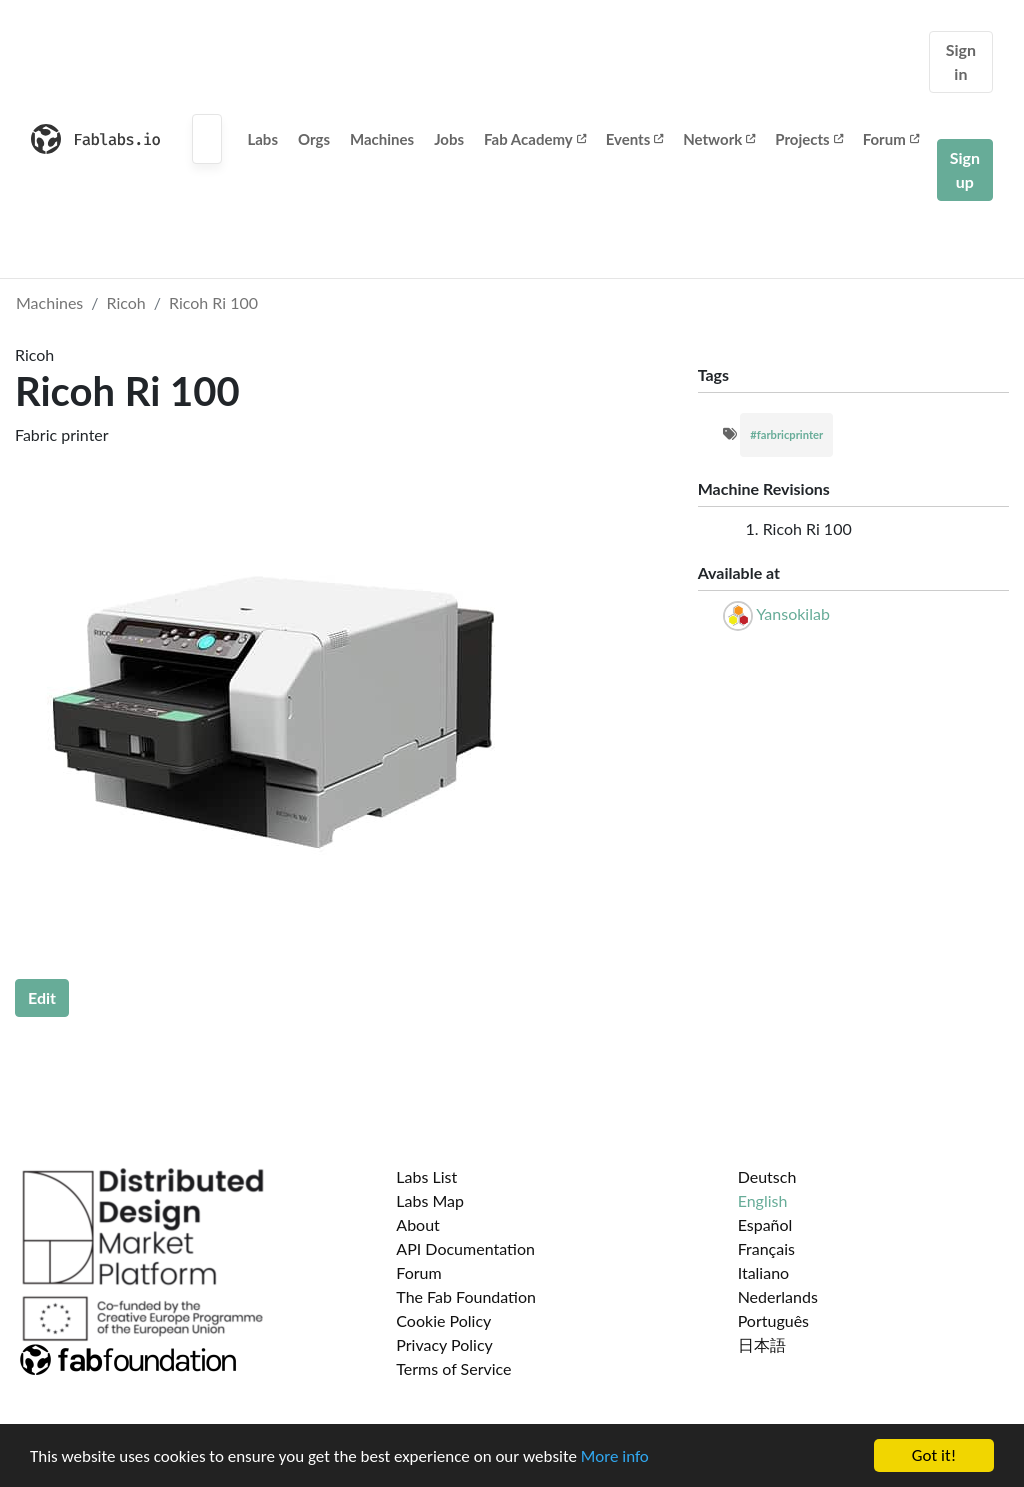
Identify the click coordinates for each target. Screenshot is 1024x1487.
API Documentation (465, 1248)
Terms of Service (453, 1368)
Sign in (961, 61)
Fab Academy (535, 139)
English (763, 1200)
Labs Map (430, 1200)
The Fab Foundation (466, 1296)
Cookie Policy (443, 1320)
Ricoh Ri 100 (213, 302)
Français (766, 1248)
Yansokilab (793, 613)
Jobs (449, 139)
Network (719, 139)
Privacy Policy (444, 1344)
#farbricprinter (786, 434)
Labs (262, 139)
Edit (42, 997)
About (418, 1224)
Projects (808, 139)
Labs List (426, 1176)
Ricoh (126, 302)
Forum (891, 139)
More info (615, 1456)
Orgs (314, 139)
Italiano (764, 1272)
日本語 (762, 1344)
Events (635, 139)
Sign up (965, 169)
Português (773, 1320)
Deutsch (767, 1176)
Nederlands (778, 1296)
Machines (382, 139)
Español (765, 1224)
